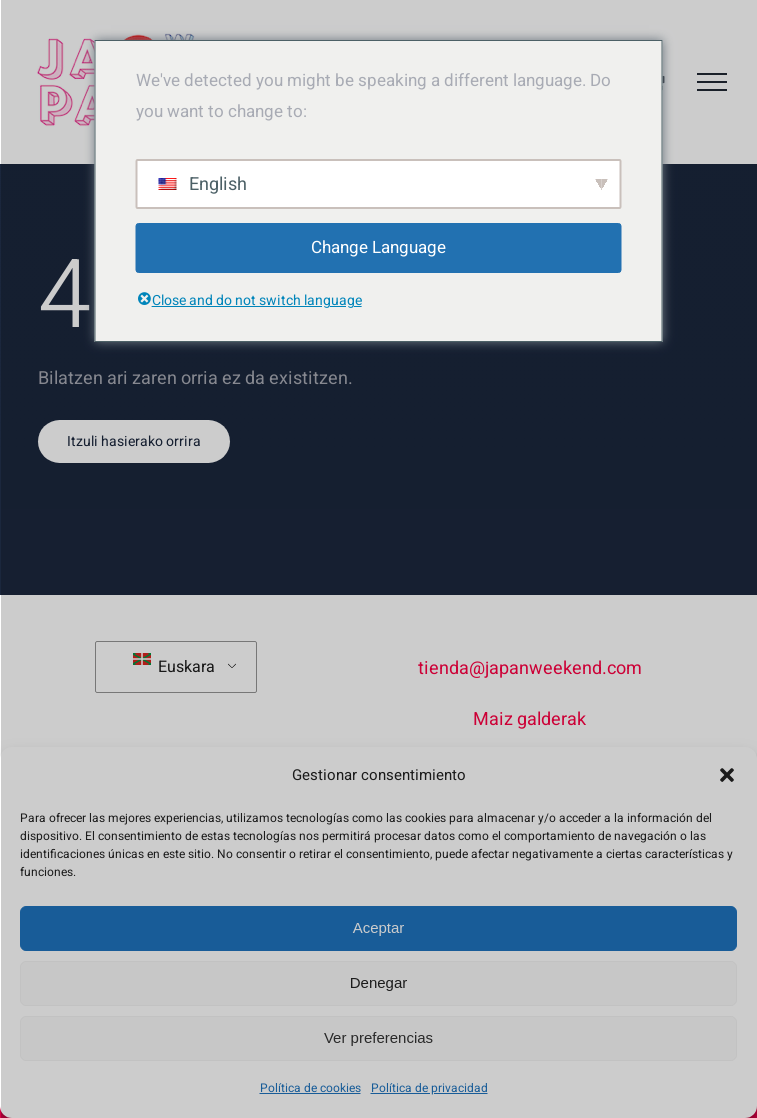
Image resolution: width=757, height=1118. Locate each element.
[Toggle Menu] (712, 82)
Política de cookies (310, 1088)
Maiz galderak (529, 719)
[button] (727, 775)
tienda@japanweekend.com (530, 668)
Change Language (378, 247)
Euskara (174, 666)
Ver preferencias (378, 1037)
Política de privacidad (429, 1088)
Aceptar (379, 927)
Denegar (379, 982)
